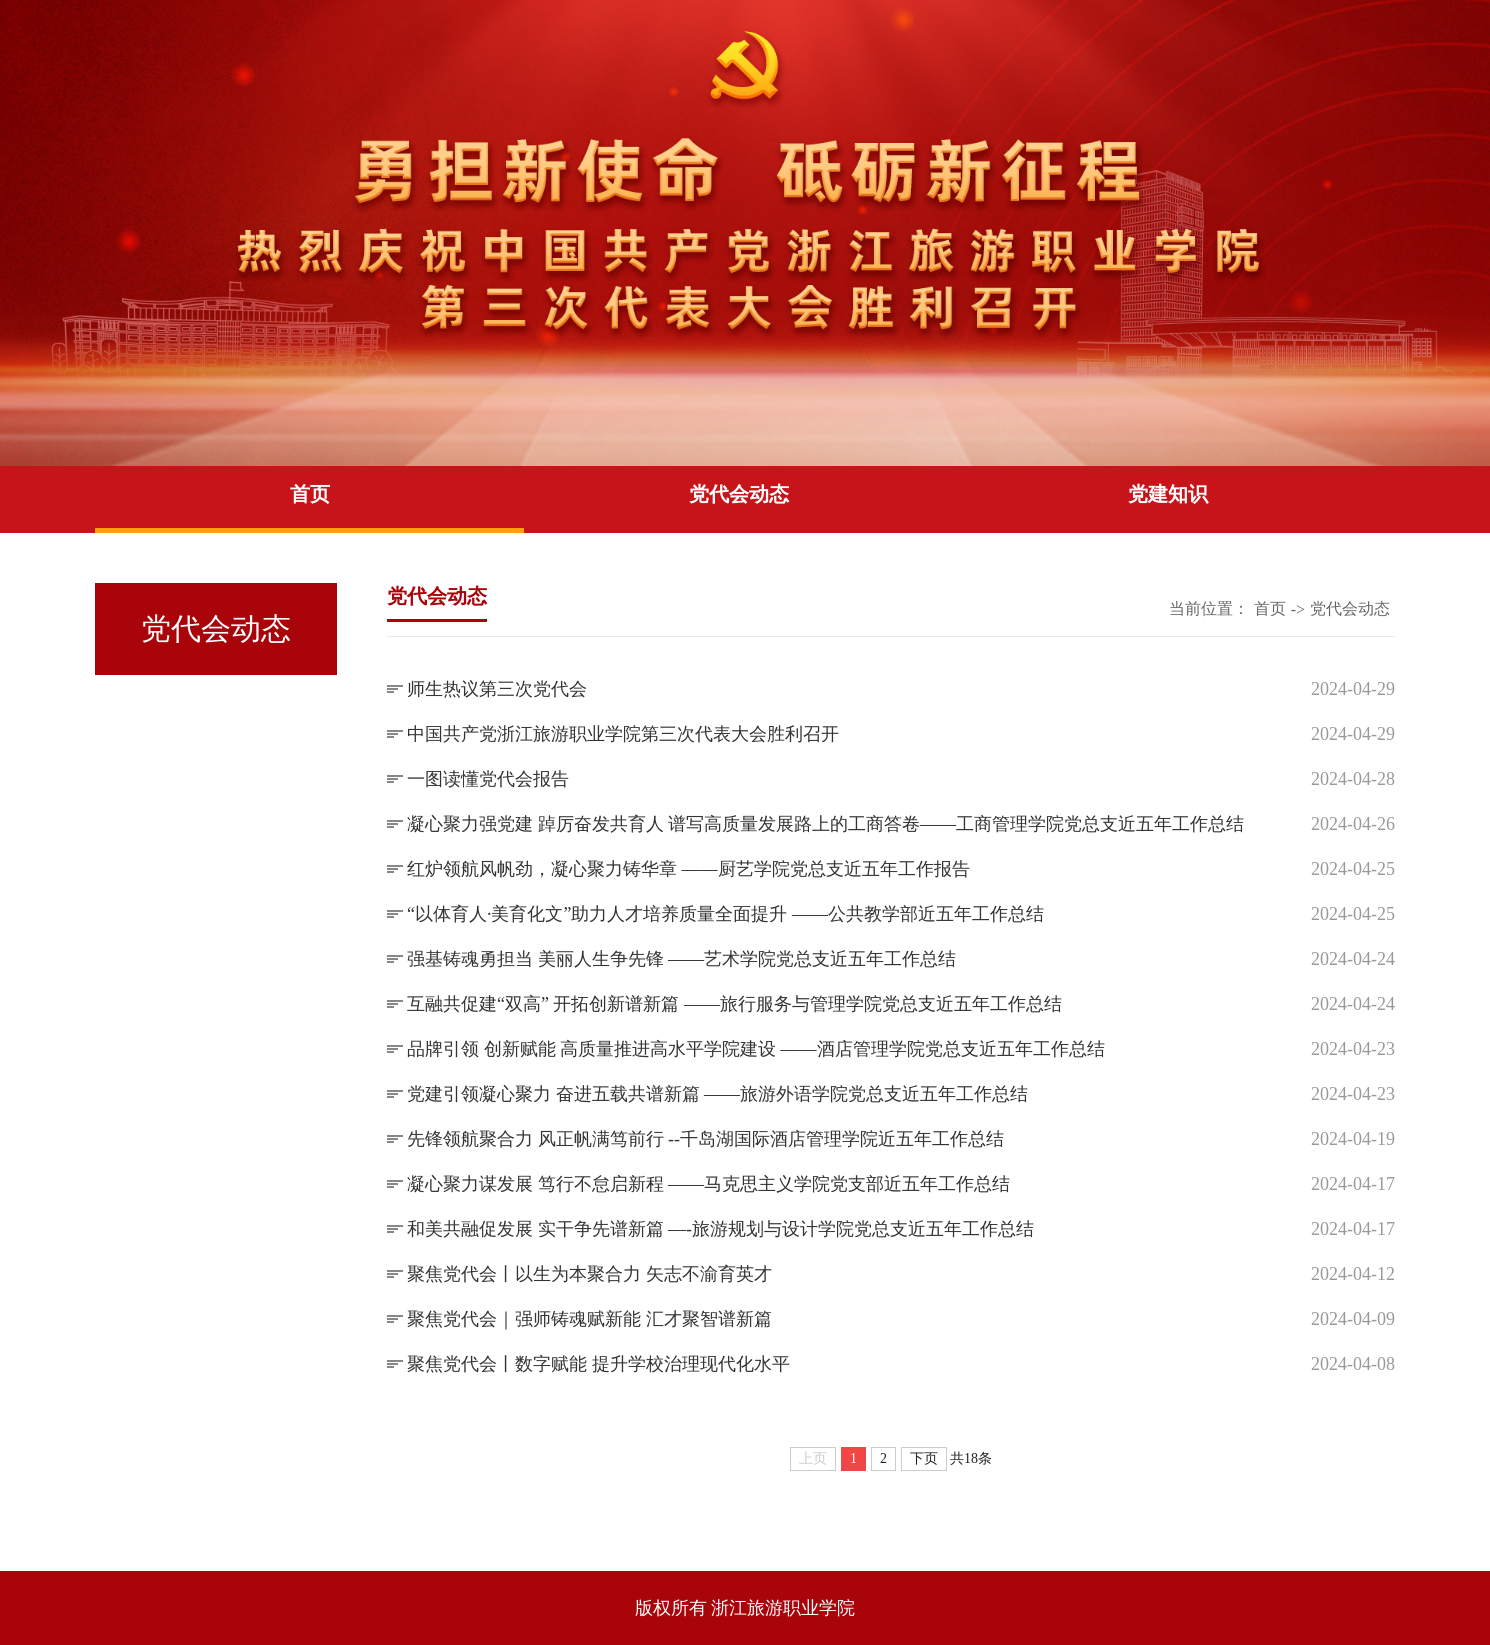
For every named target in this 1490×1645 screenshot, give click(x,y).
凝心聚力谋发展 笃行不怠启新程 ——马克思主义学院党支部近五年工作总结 (708, 1184)
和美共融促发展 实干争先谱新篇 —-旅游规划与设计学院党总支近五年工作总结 (720, 1229)
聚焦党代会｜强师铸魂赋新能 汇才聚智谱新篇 (589, 1319)
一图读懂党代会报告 (488, 779)
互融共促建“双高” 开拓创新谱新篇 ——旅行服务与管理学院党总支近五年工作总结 (734, 1004)
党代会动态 (739, 494)
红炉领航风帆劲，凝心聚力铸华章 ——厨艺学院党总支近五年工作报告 (688, 869)
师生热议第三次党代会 (497, 689)
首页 (310, 494)
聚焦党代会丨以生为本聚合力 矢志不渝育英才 (589, 1274)
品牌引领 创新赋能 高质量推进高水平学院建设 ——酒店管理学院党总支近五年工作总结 (756, 1049)
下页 (924, 1458)
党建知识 (1168, 494)
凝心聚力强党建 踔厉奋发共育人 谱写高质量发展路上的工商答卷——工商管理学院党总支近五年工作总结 (825, 824)
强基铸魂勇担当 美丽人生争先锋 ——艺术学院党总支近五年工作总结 (681, 959)
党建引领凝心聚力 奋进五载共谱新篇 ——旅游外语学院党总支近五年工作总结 (717, 1094)
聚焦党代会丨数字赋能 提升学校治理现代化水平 (598, 1364)
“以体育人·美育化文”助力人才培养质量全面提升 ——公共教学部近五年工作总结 (725, 914)
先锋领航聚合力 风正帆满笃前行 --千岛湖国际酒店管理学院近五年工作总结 (705, 1139)
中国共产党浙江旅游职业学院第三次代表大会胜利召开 (623, 734)
